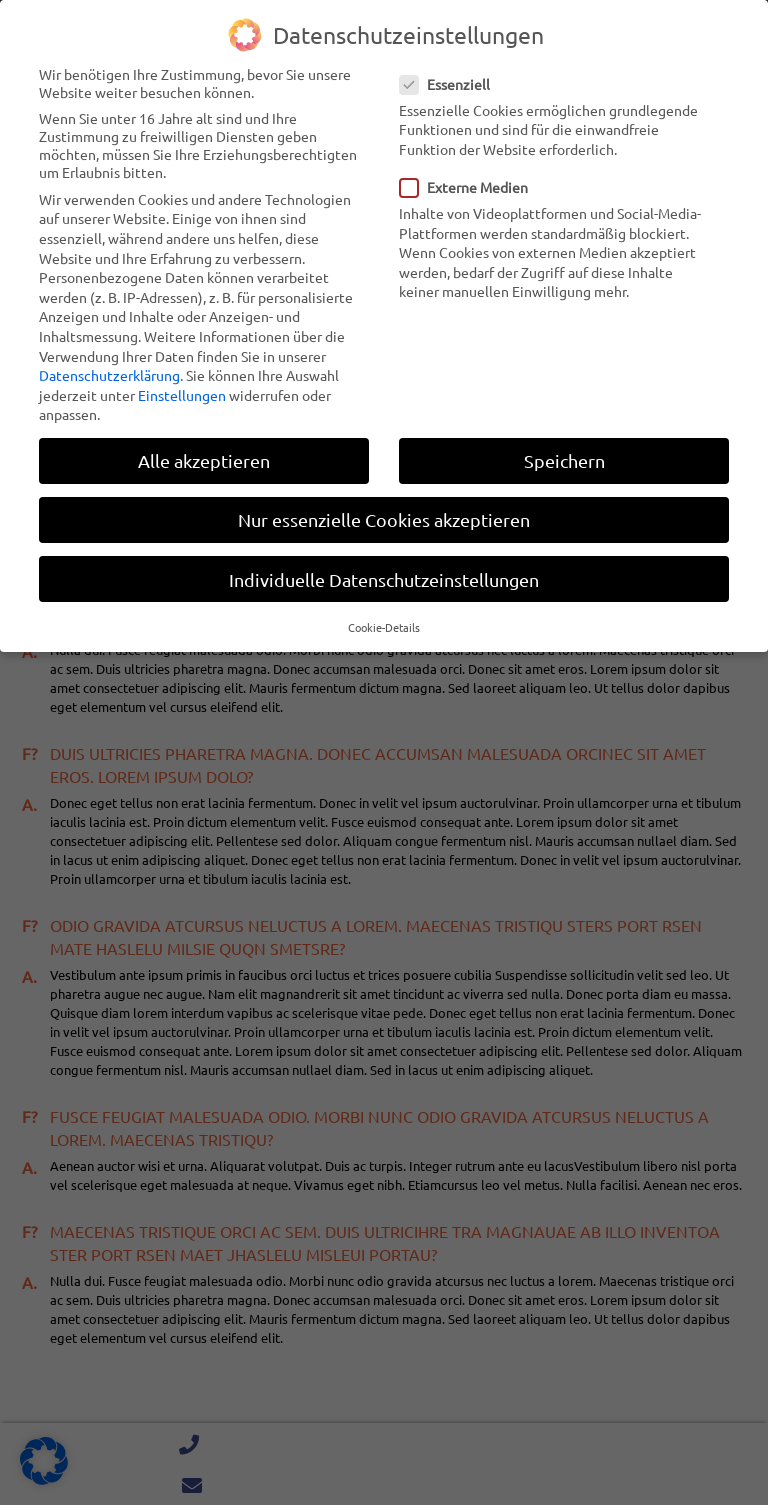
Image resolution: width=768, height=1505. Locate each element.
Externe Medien (470, 185)
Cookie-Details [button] (384, 625)
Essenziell (451, 82)
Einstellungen (182, 393)
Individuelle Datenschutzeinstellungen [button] (384, 577)
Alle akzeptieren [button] (204, 459)
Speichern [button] (564, 459)
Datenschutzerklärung (109, 374)
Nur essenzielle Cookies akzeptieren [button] (384, 518)
